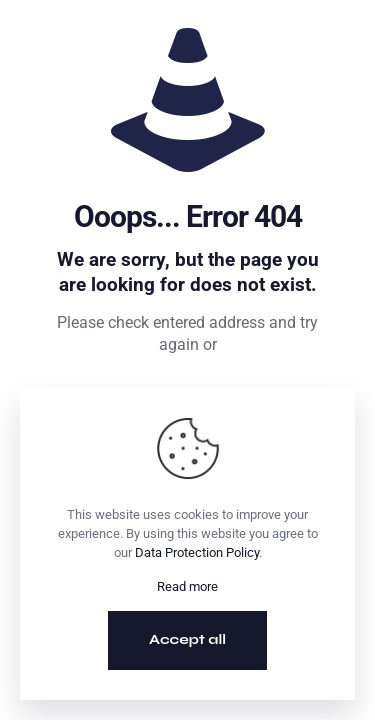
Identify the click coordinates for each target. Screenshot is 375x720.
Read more (187, 586)
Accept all (187, 639)
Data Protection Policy (197, 552)
